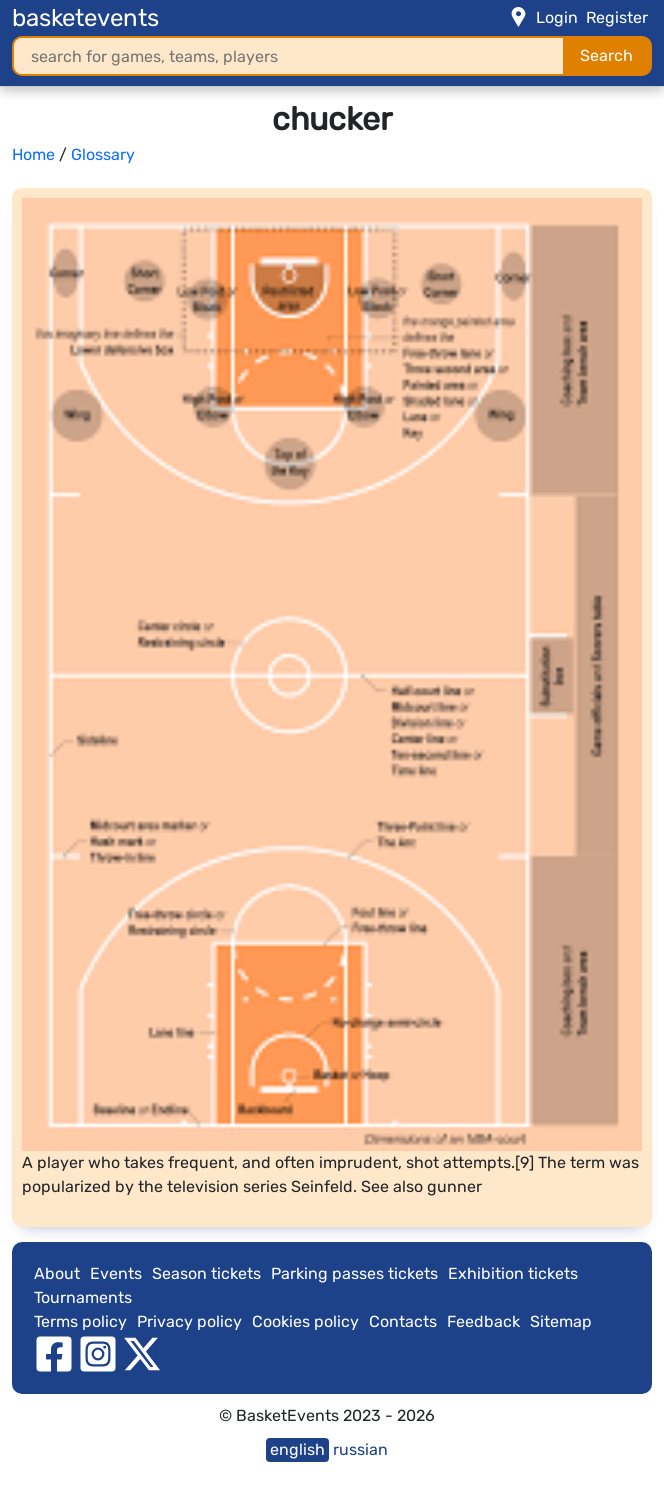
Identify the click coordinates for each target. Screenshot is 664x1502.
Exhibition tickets (513, 1273)
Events (116, 1273)
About (57, 1273)
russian (360, 1449)
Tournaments (83, 1297)
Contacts (403, 1321)
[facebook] (54, 1352)
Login (557, 17)
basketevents (85, 18)
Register (617, 17)
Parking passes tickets (354, 1273)
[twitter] (142, 1352)
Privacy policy (189, 1321)
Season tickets (206, 1273)
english (297, 1449)
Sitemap (561, 1321)
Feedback (483, 1321)
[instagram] (98, 1352)
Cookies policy (305, 1321)
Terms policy (80, 1321)
